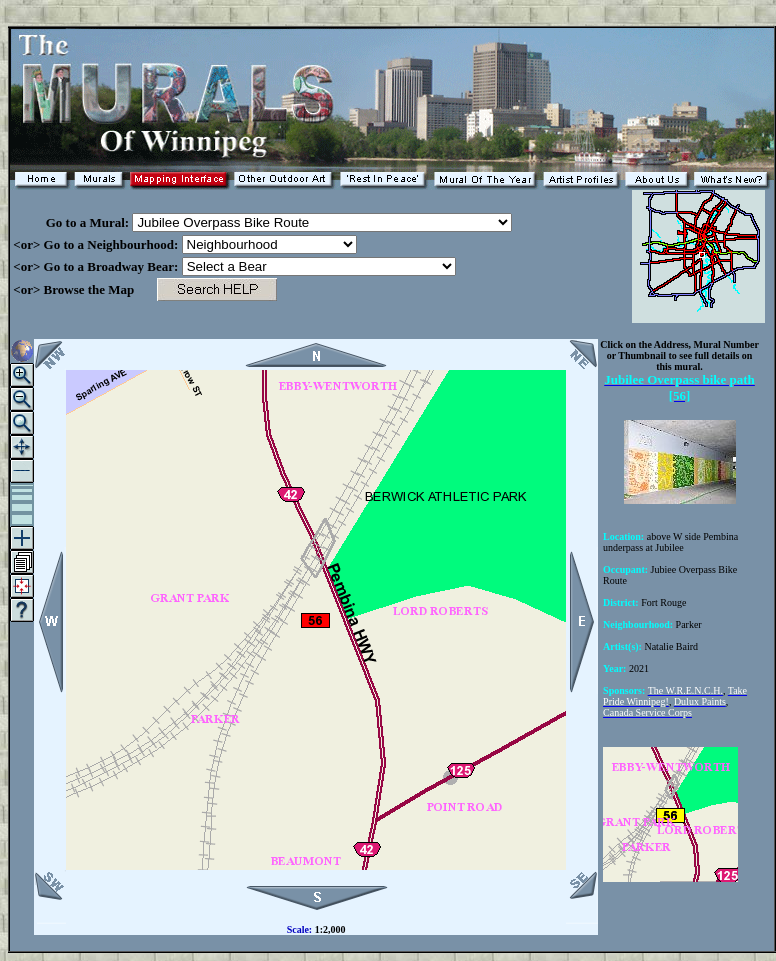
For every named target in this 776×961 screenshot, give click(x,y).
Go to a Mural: (71, 222)
